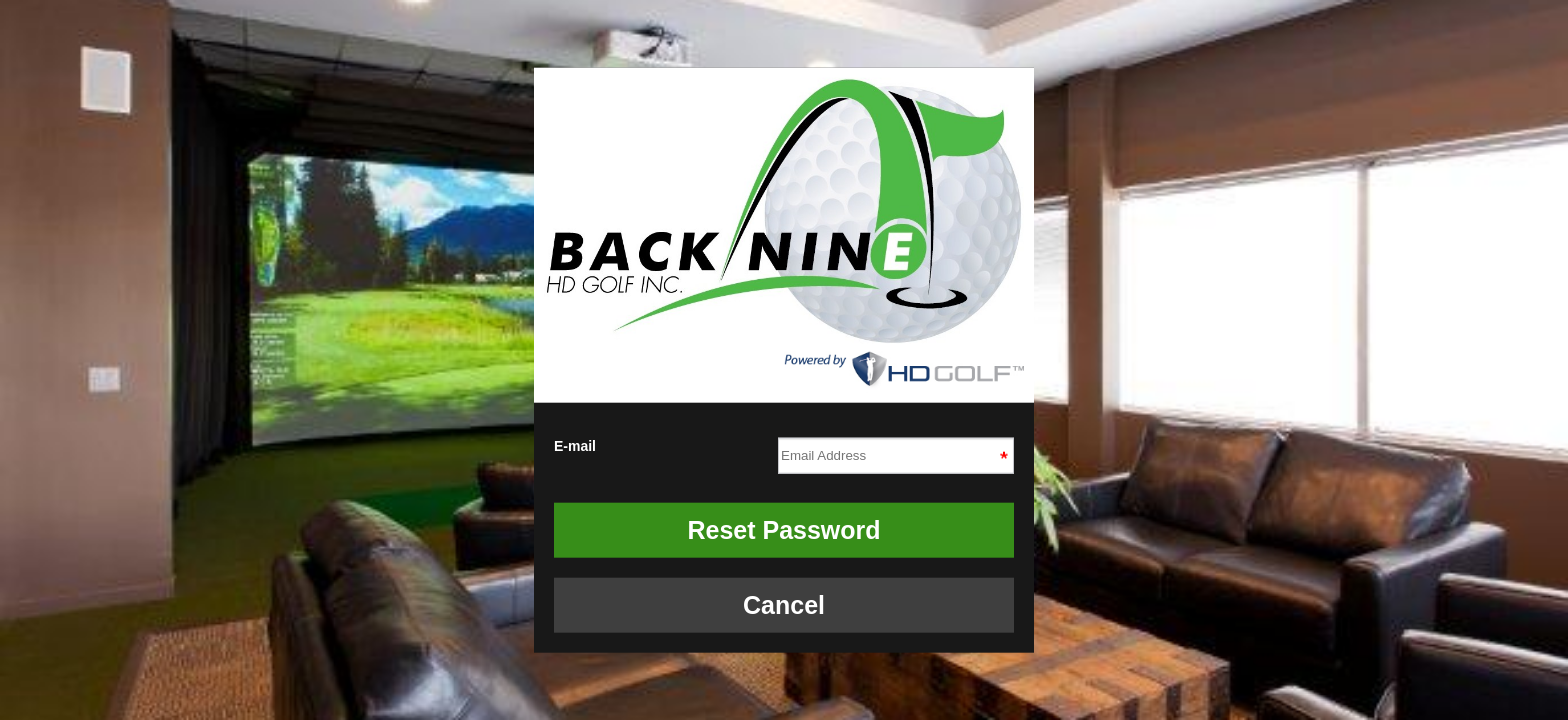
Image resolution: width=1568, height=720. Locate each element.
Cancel (784, 604)
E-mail (784, 452)
